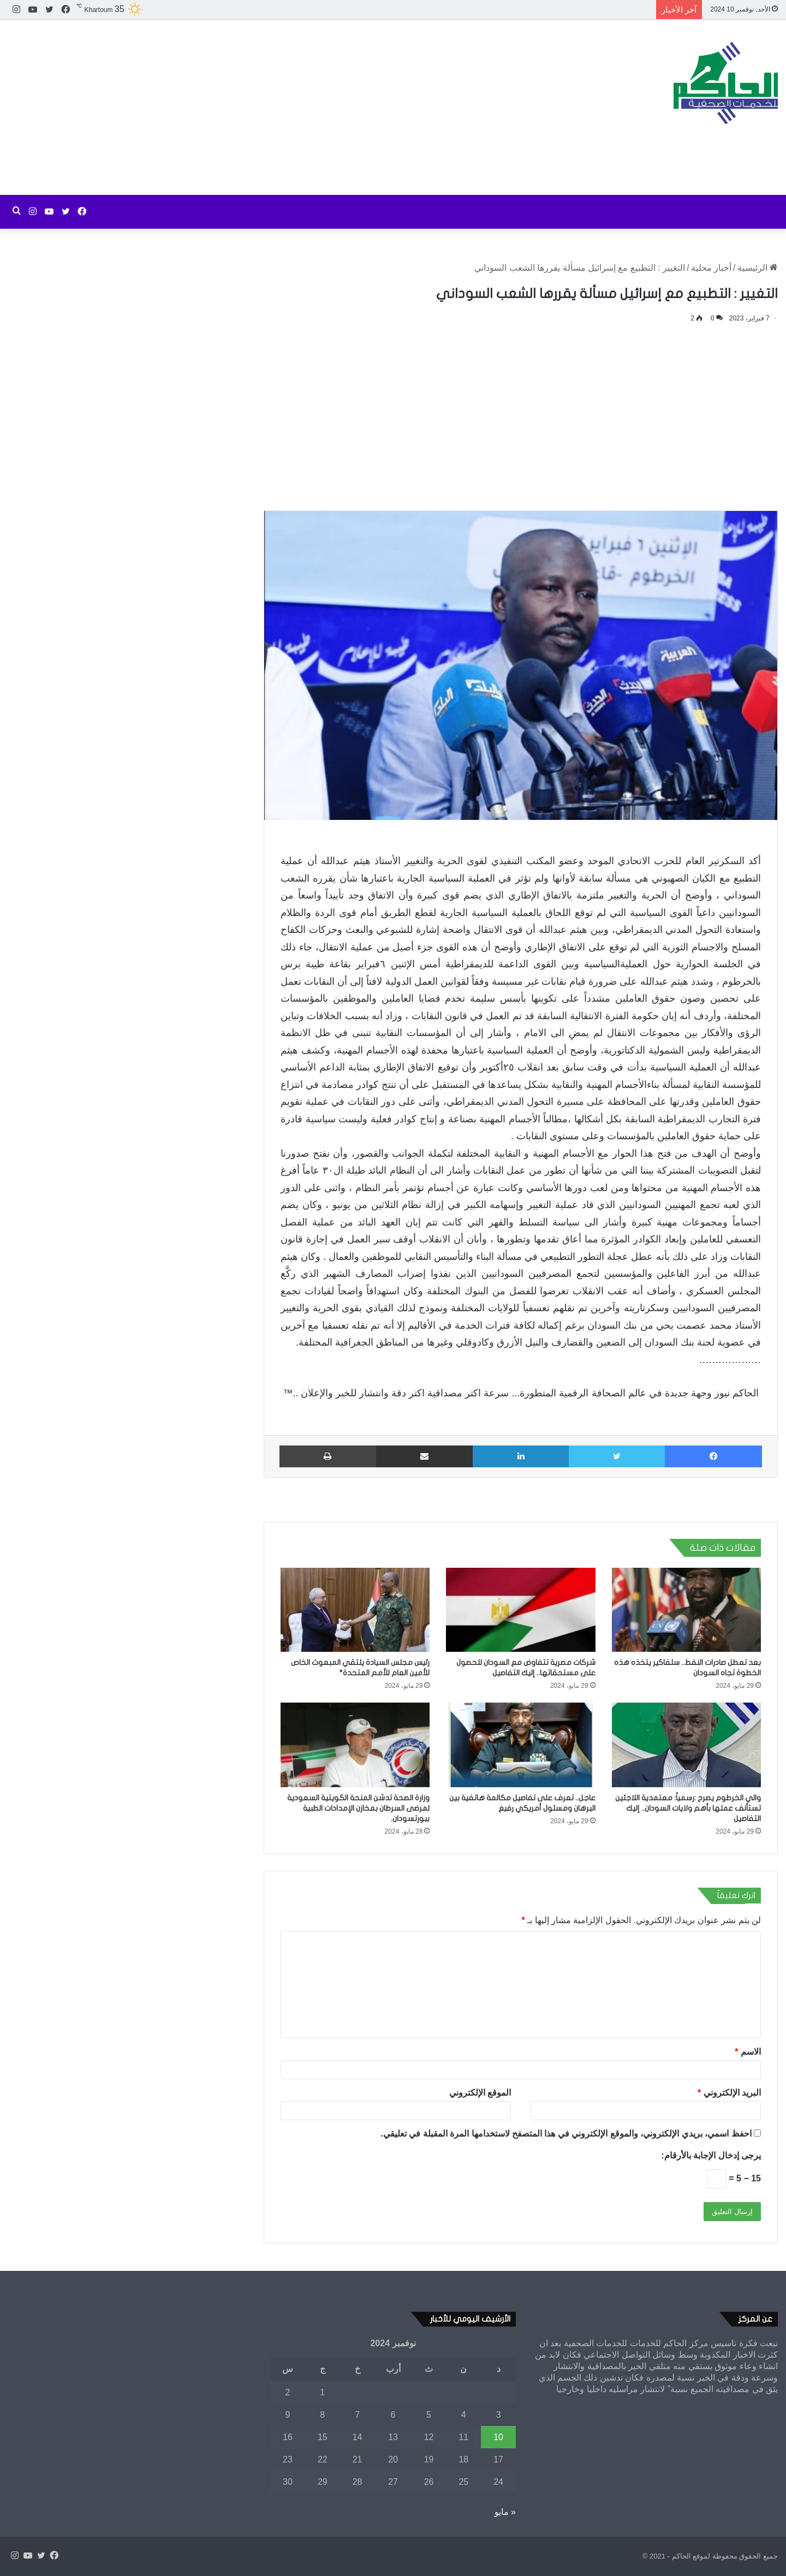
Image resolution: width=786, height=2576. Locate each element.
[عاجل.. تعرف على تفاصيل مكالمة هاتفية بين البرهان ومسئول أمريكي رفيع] (520, 1745)
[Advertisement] (262, 107)
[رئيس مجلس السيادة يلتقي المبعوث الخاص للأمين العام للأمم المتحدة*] (355, 1610)
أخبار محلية (711, 267)
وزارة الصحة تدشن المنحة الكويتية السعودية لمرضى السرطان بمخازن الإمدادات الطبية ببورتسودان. (358, 1808)
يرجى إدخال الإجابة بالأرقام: (711, 2155)
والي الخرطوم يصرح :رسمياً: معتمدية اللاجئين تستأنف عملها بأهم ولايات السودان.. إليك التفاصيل (688, 1808)
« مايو (505, 2511)
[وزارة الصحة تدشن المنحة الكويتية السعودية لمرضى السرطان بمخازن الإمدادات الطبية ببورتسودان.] (355, 1745)
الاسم (748, 2051)
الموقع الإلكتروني (480, 2092)
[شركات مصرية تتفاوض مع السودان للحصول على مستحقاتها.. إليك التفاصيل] (520, 1610)
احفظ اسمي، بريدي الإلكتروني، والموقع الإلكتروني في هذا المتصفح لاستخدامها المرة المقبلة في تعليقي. (565, 2133)
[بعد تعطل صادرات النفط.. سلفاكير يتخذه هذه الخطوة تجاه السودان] (686, 1610)
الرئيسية (757, 267)
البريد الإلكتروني (729, 2092)
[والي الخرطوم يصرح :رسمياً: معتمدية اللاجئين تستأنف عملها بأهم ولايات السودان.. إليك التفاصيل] (686, 1745)
